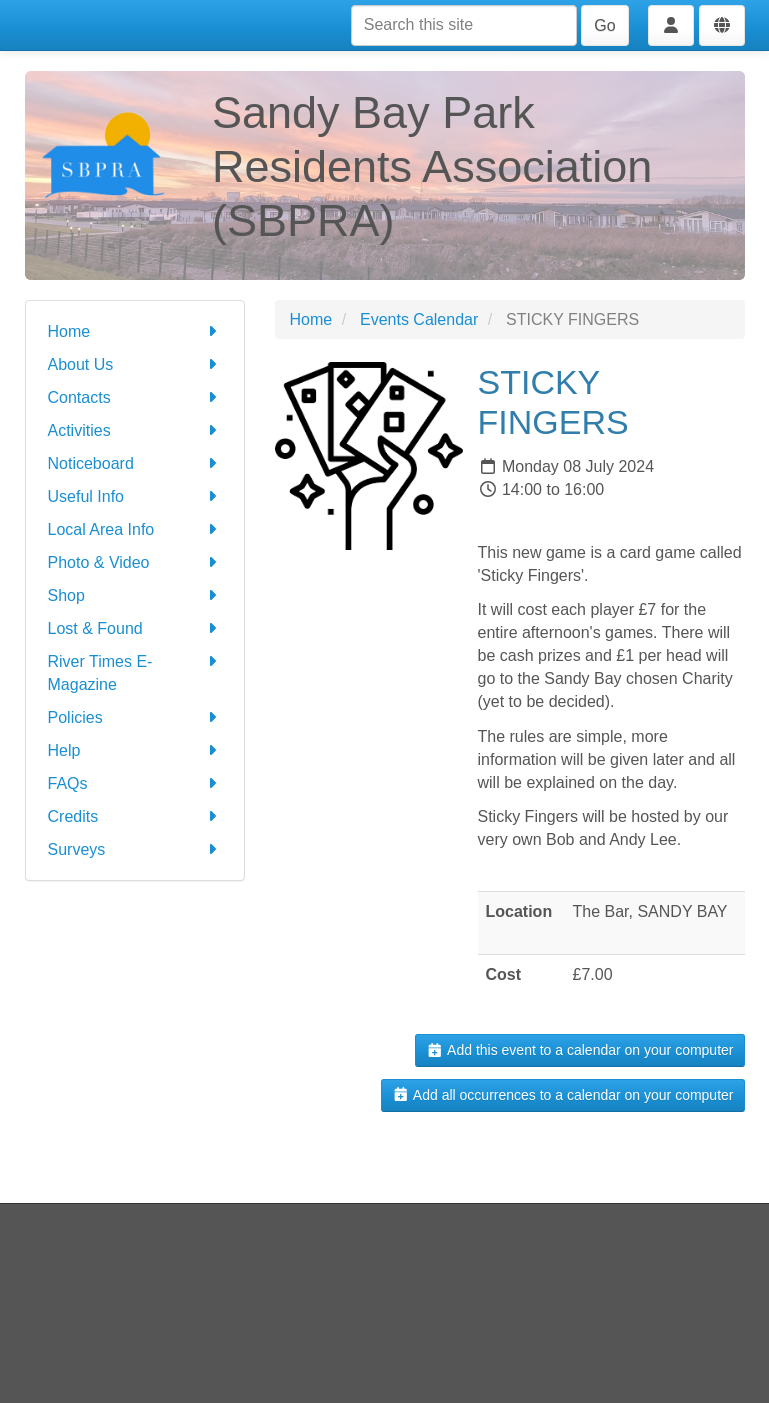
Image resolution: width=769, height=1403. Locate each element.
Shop (135, 595)
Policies (135, 717)
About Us (135, 364)
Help (135, 750)
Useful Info (135, 496)
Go (604, 25)
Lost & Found (135, 628)
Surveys (135, 849)
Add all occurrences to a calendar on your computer (562, 1095)
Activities (135, 430)
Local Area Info (135, 529)
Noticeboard (135, 463)
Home (135, 331)
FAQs (135, 783)
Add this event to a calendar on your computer (579, 1050)
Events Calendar (419, 319)
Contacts (135, 397)
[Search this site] (464, 25)
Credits (135, 816)
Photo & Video (135, 562)
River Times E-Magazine (135, 671)
